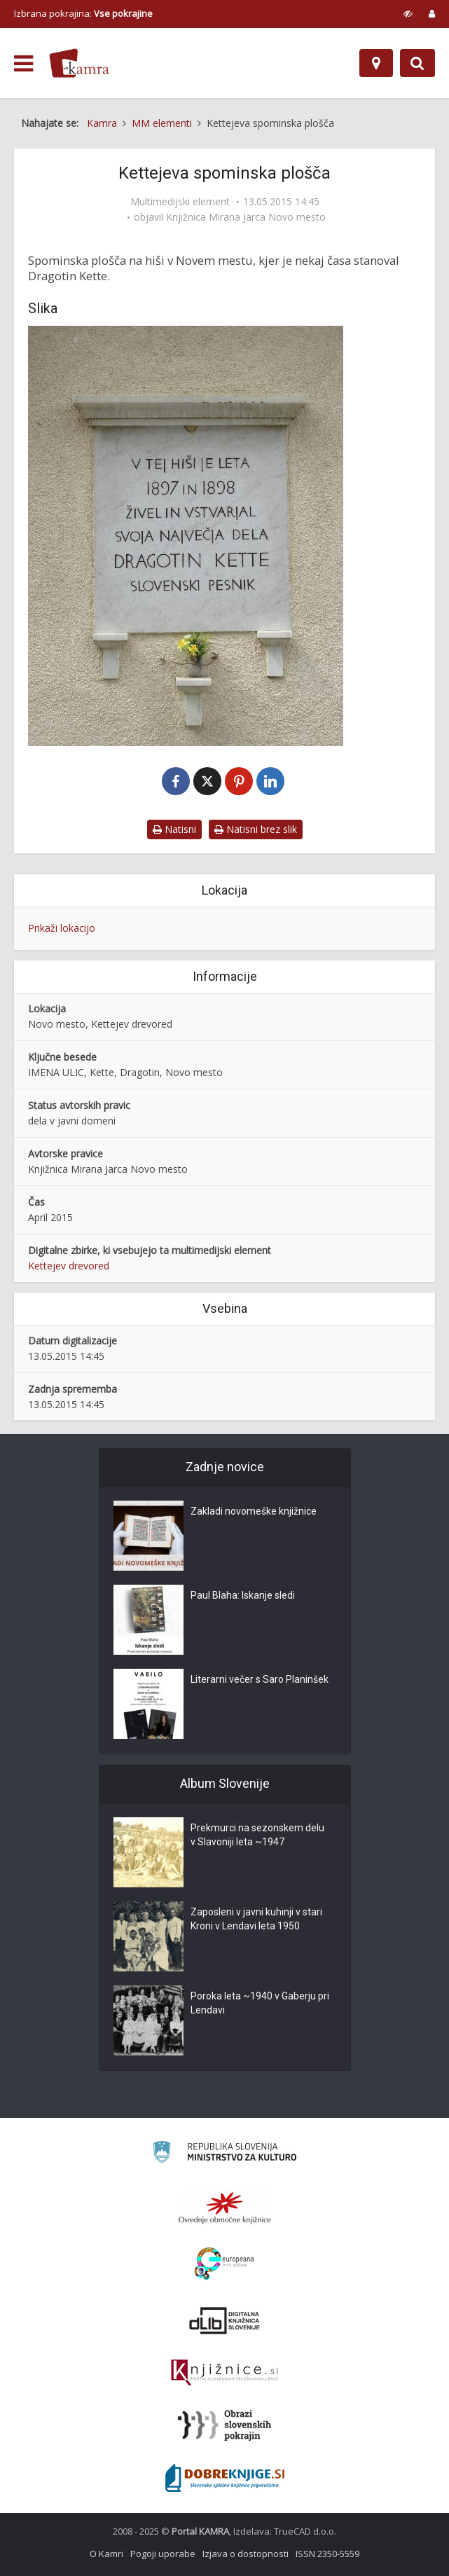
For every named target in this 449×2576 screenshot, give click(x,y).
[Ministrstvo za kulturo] (224, 2154)
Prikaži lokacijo (61, 928)
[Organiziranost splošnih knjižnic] (225, 2207)
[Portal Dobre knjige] (224, 2478)
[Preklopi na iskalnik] (417, 63)
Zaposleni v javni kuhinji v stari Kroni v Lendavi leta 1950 (256, 1918)
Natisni (174, 829)
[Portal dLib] (224, 2320)
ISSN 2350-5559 (327, 2553)
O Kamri (106, 2553)
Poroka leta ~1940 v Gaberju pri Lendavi (260, 2003)
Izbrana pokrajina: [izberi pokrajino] (83, 13)
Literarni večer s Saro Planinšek (260, 1679)
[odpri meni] (23, 64)
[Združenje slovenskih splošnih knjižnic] (224, 2373)
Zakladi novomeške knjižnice (254, 1511)
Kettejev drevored (68, 1265)
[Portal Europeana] (224, 2264)
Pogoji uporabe (162, 2553)
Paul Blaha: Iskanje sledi (243, 1595)
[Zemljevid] (376, 63)
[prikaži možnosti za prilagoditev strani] (408, 13)
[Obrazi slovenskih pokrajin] (224, 2425)
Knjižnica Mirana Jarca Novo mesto (246, 217)
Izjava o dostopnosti (245, 2553)
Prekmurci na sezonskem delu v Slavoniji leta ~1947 (257, 1834)
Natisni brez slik (255, 829)
